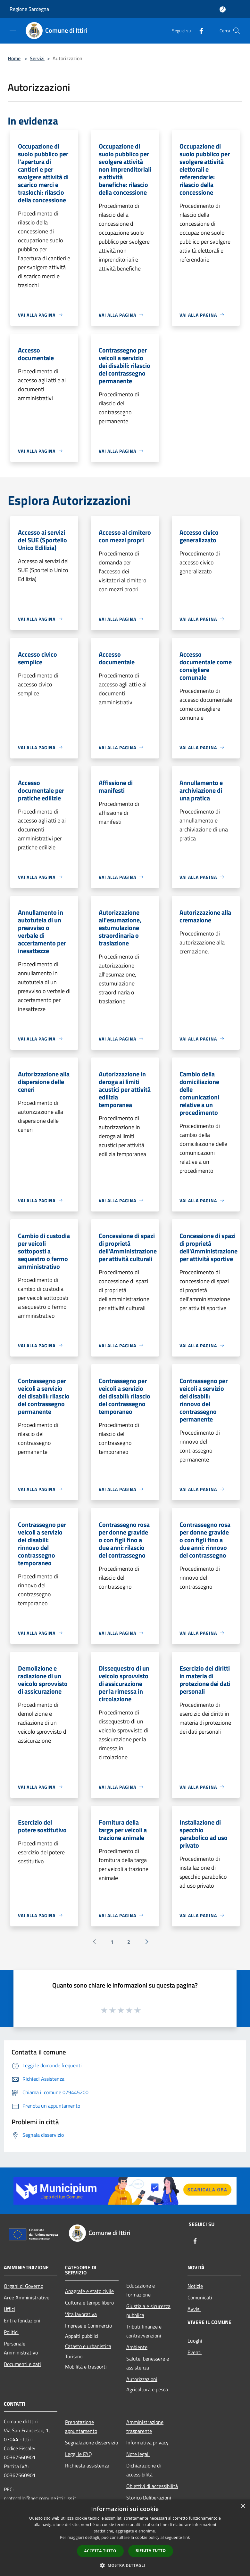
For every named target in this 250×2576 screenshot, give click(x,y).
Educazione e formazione (140, 2290)
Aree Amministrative (26, 2297)
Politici (11, 2332)
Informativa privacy (147, 2442)
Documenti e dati (22, 2364)
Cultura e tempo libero (89, 2302)
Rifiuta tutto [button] (151, 2550)
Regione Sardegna (29, 9)
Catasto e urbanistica (88, 2346)
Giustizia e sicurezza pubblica (148, 2310)
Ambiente (136, 2347)
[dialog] (125, 2537)
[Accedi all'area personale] (222, 9)
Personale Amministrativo (21, 2348)
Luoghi (195, 2341)
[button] (125, 2565)
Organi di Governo (23, 2286)
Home (14, 58)
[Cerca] (236, 31)
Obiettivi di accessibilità (152, 2486)
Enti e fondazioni (22, 2320)
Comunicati (200, 2297)
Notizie (195, 2286)
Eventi (195, 2352)
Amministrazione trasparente (144, 2426)
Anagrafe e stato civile (89, 2291)
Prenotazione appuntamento (81, 2426)
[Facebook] (198, 30)
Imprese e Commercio (88, 2325)
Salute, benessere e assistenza (147, 2363)
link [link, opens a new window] (186, 2537)
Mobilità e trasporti (86, 2366)
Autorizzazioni (141, 2379)
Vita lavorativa (81, 2314)
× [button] (242, 2506)
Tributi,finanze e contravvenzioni (144, 2331)
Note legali (138, 2454)
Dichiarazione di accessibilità (143, 2470)
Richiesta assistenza (87, 2465)
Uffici (9, 2309)
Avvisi (194, 2309)
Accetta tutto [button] (100, 2551)
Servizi (37, 58)
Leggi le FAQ (78, 2454)
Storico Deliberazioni (148, 2497)
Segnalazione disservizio (91, 2442)
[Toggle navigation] (13, 30)
